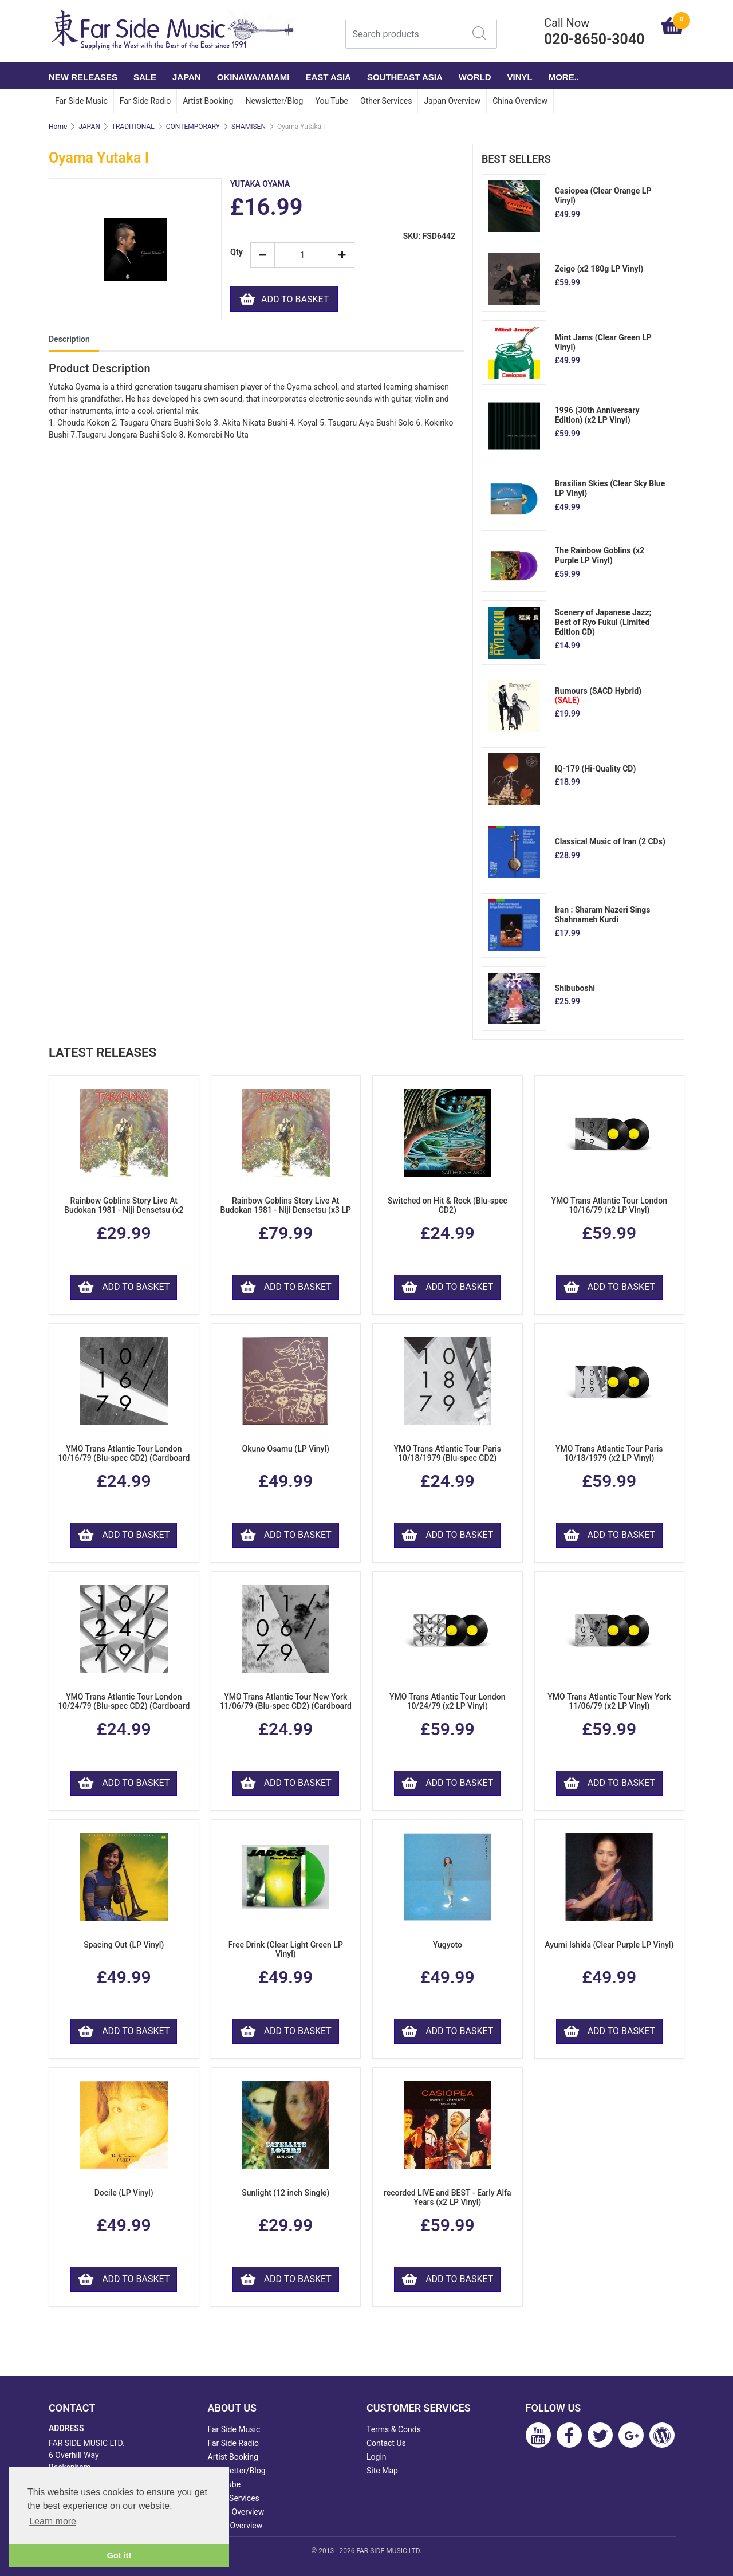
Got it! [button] (119, 2555)
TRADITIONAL (133, 127)
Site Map (382, 2470)
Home (58, 127)
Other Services (386, 100)
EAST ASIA (327, 77)
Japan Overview (452, 100)
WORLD (475, 77)
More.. (564, 77)
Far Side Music (81, 100)
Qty (236, 252)
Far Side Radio (145, 100)
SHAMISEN (248, 127)
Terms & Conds (393, 2429)
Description (69, 339)
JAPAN (186, 77)
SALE (144, 77)
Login (376, 2456)
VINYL (520, 77)
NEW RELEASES (83, 77)
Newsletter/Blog (274, 100)
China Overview (519, 100)
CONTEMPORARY (193, 127)
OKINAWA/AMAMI (253, 77)
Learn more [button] (52, 2521)
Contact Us (386, 2443)
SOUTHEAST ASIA (405, 77)
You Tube (331, 100)
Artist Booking (208, 100)
